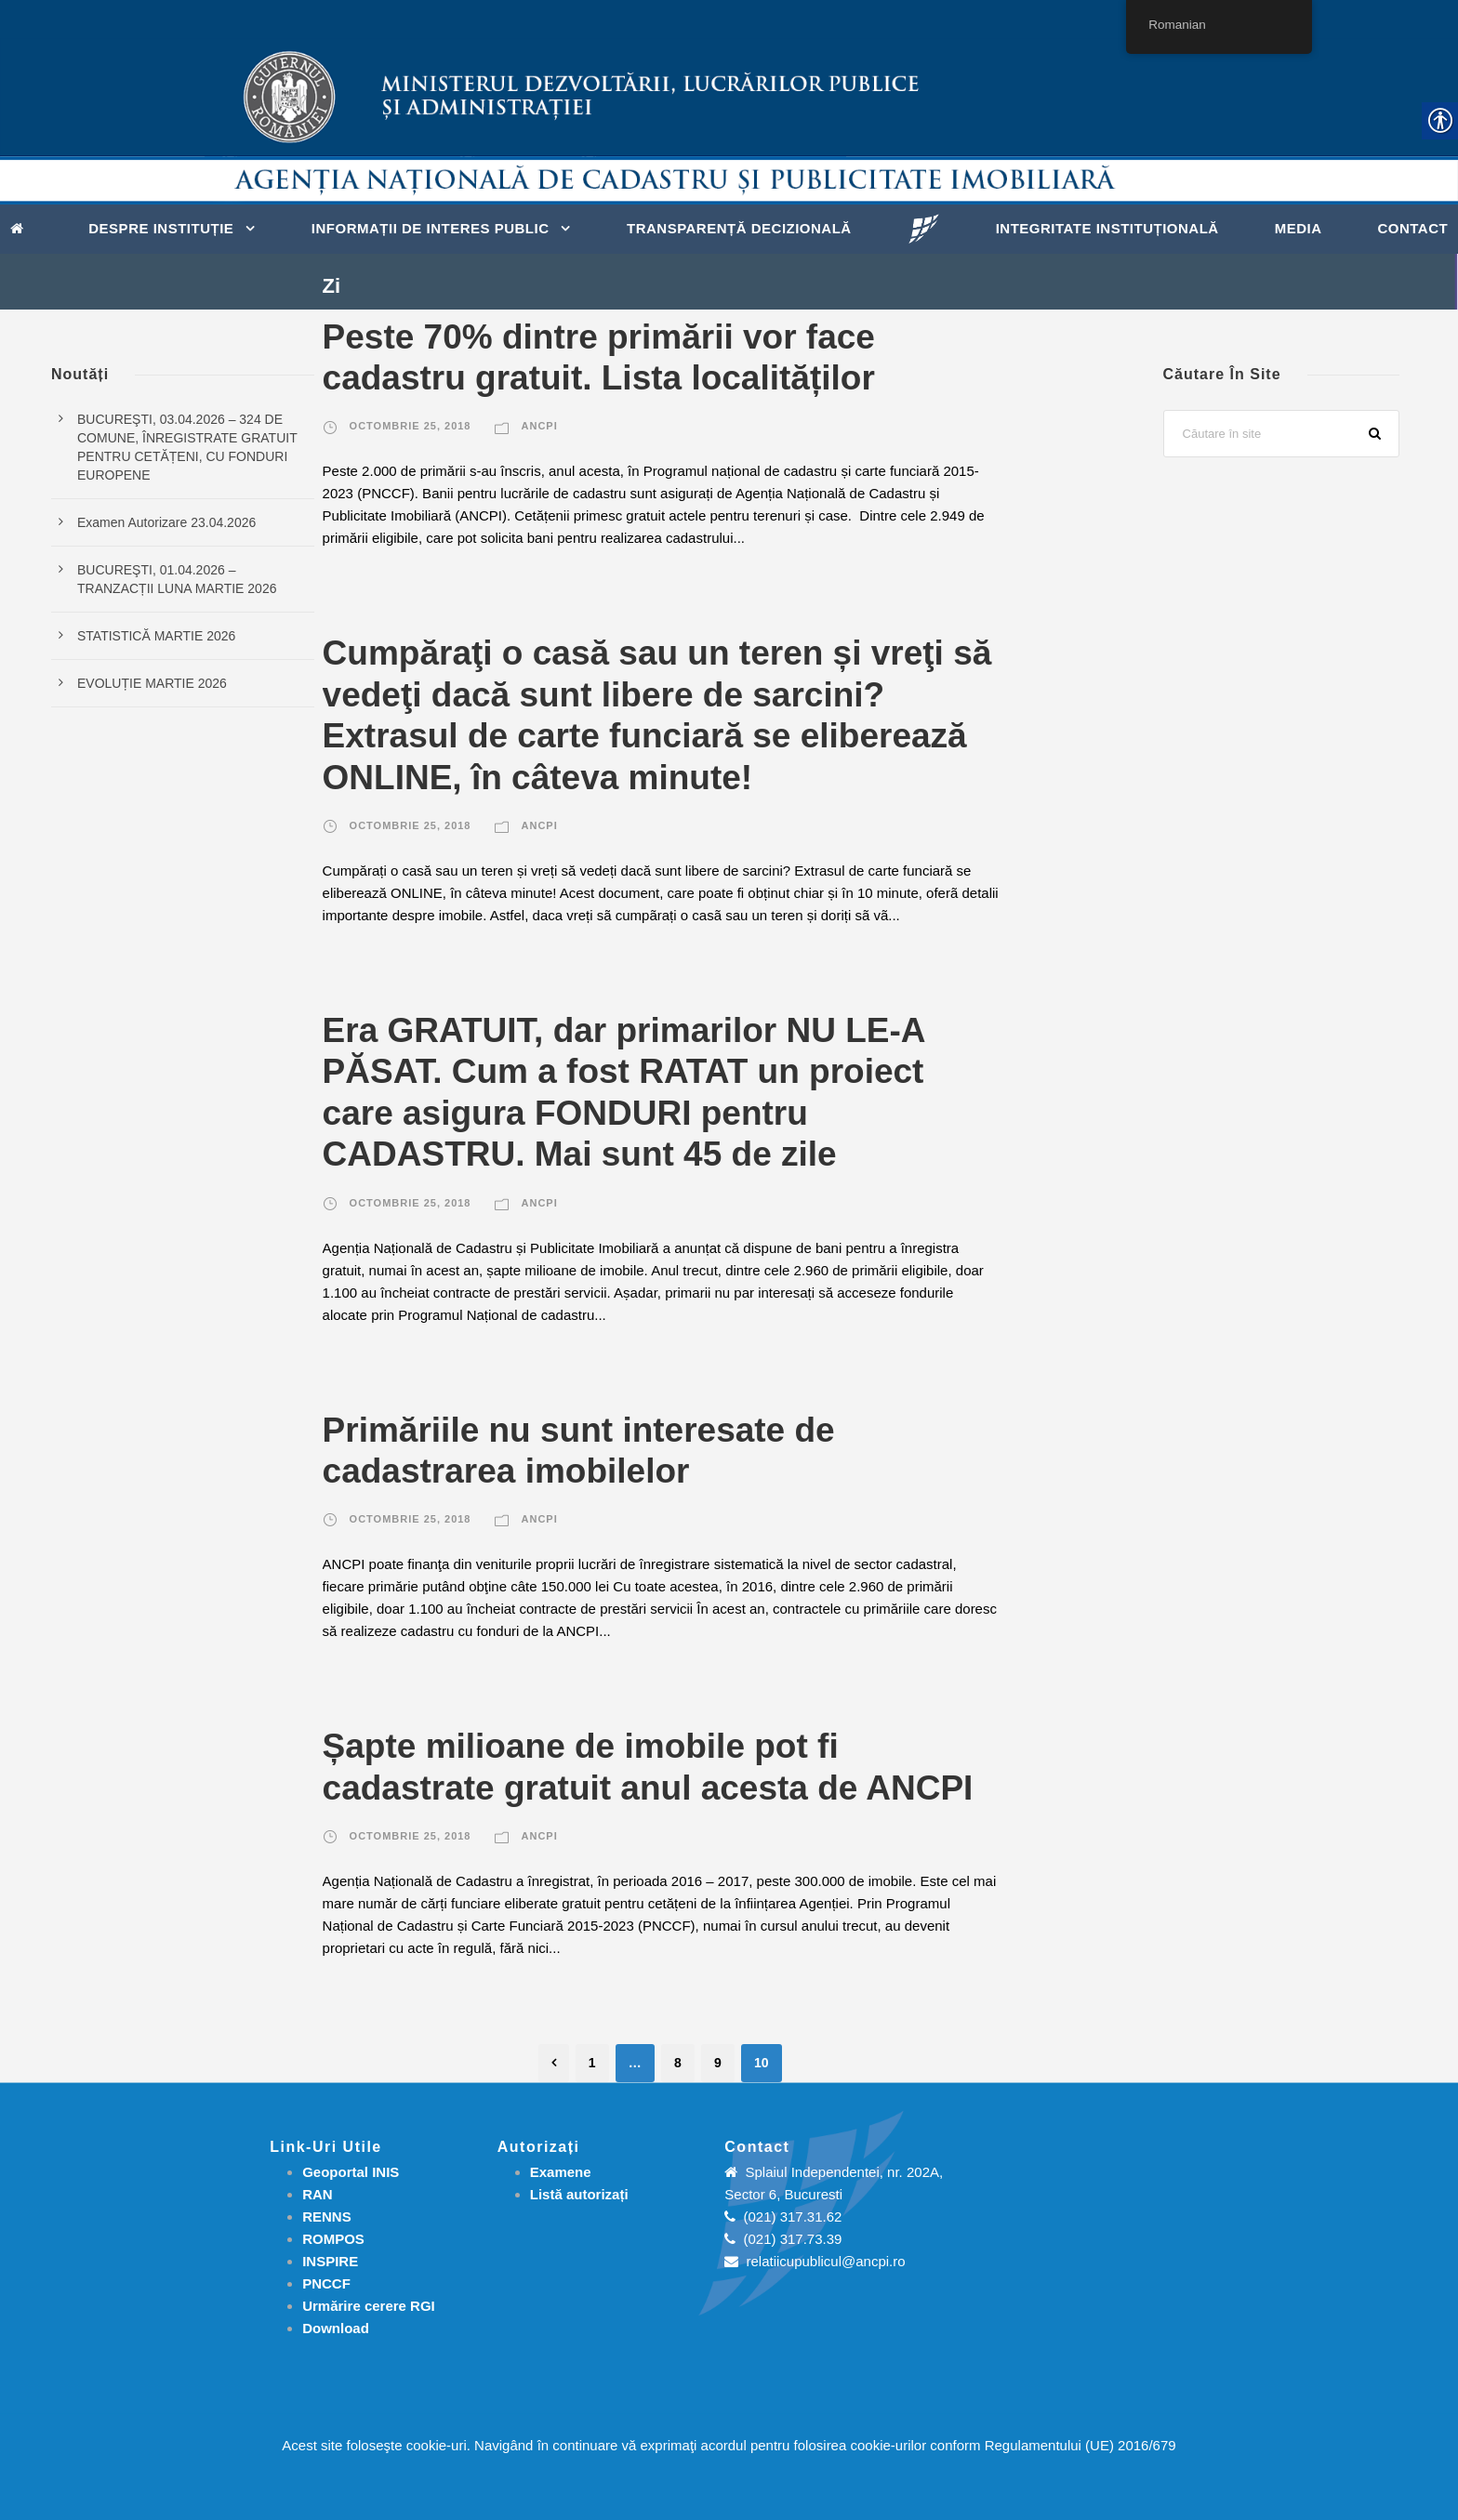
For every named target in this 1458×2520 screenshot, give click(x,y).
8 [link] (678, 2062)
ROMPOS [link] (333, 2239)
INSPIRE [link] (330, 2261)
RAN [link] (317, 2194)
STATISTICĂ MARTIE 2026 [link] (156, 635)
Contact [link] (1412, 228)
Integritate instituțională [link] (1107, 228)
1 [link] (592, 2062)
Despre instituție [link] (160, 228)
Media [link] (1298, 228)
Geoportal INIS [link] (350, 2172)
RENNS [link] (326, 2216)
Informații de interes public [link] (430, 228)
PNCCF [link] (326, 2283)
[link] (21, 227)
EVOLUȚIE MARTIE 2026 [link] (152, 683)
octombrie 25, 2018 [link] (410, 425)
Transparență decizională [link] (739, 228)
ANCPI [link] (540, 425)
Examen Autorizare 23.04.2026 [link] (166, 522)
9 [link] (718, 2062)
